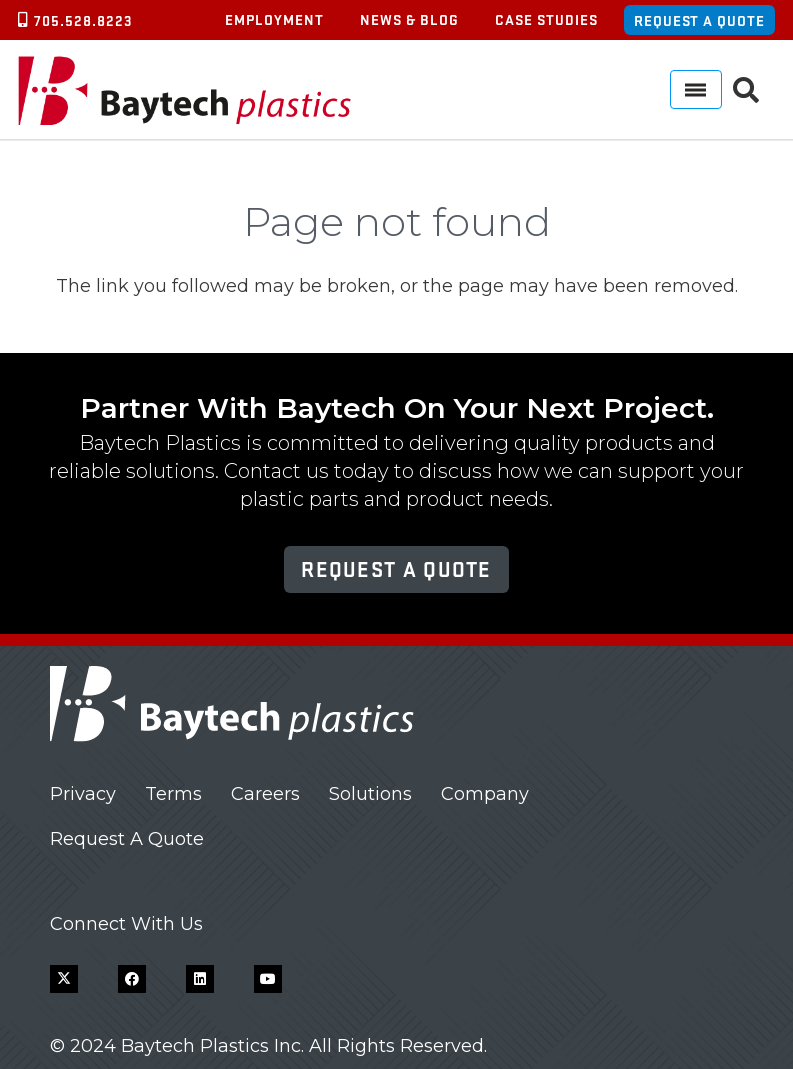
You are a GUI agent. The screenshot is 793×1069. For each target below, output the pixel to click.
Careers (265, 794)
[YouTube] (268, 979)
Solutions (370, 794)
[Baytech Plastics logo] (184, 90)
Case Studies (546, 19)
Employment (274, 19)
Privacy (83, 794)
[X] (64, 979)
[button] (746, 90)
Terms (173, 794)
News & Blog (409, 19)
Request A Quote (127, 839)
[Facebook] (132, 979)
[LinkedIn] (200, 979)
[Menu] (696, 89)
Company (485, 794)
